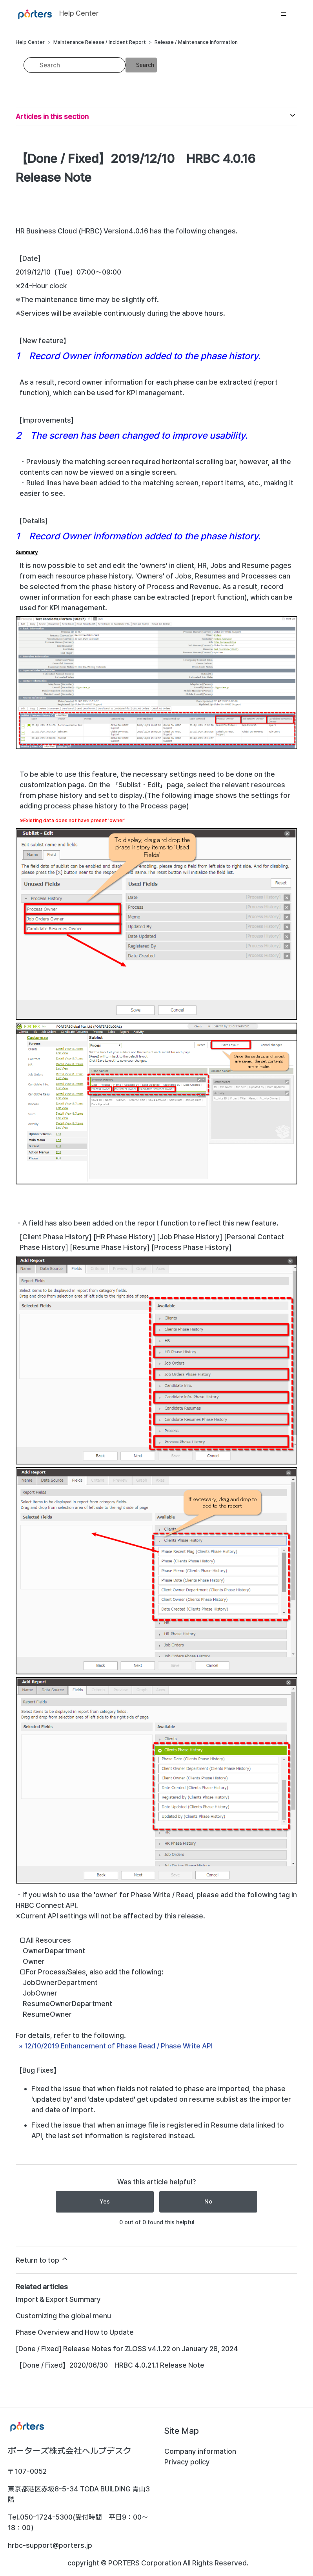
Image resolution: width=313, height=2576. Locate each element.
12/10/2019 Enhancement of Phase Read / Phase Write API (118, 2046)
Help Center (30, 42)
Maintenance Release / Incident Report (99, 42)
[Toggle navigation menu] (283, 14)
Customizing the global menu (63, 2316)
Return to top (42, 2259)
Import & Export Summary (58, 2299)
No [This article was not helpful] (208, 2201)
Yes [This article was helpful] (105, 2201)
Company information (200, 2451)
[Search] (75, 65)
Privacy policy (187, 2462)
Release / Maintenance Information (196, 42)
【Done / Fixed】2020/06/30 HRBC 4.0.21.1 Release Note (110, 2365)
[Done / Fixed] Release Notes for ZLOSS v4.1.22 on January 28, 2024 (127, 2349)
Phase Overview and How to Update (75, 2332)
